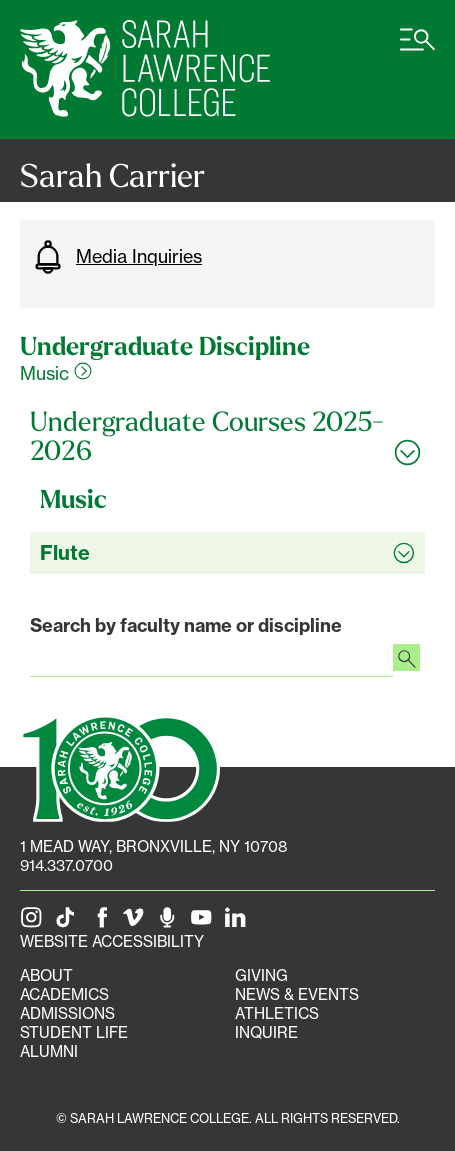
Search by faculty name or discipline (186, 625)
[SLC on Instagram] (35, 922)
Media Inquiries (116, 257)
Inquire (266, 1032)
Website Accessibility (112, 941)
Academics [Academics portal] (64, 994)
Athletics (277, 1013)
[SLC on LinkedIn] (239, 922)
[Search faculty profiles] (406, 660)
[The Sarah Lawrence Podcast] (171, 922)
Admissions (67, 1013)
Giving (261, 975)
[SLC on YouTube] (205, 922)
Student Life (74, 1032)
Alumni (49, 1051)
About (46, 975)
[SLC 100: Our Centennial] (120, 766)
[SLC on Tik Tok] (69, 922)
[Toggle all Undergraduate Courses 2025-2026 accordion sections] (227, 436)
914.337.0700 (66, 865)
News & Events (297, 994)
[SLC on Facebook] (103, 922)
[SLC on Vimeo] (137, 922)
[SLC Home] (145, 69)
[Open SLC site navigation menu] (417, 50)
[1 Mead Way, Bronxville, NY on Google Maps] (153, 846)
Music (56, 373)
